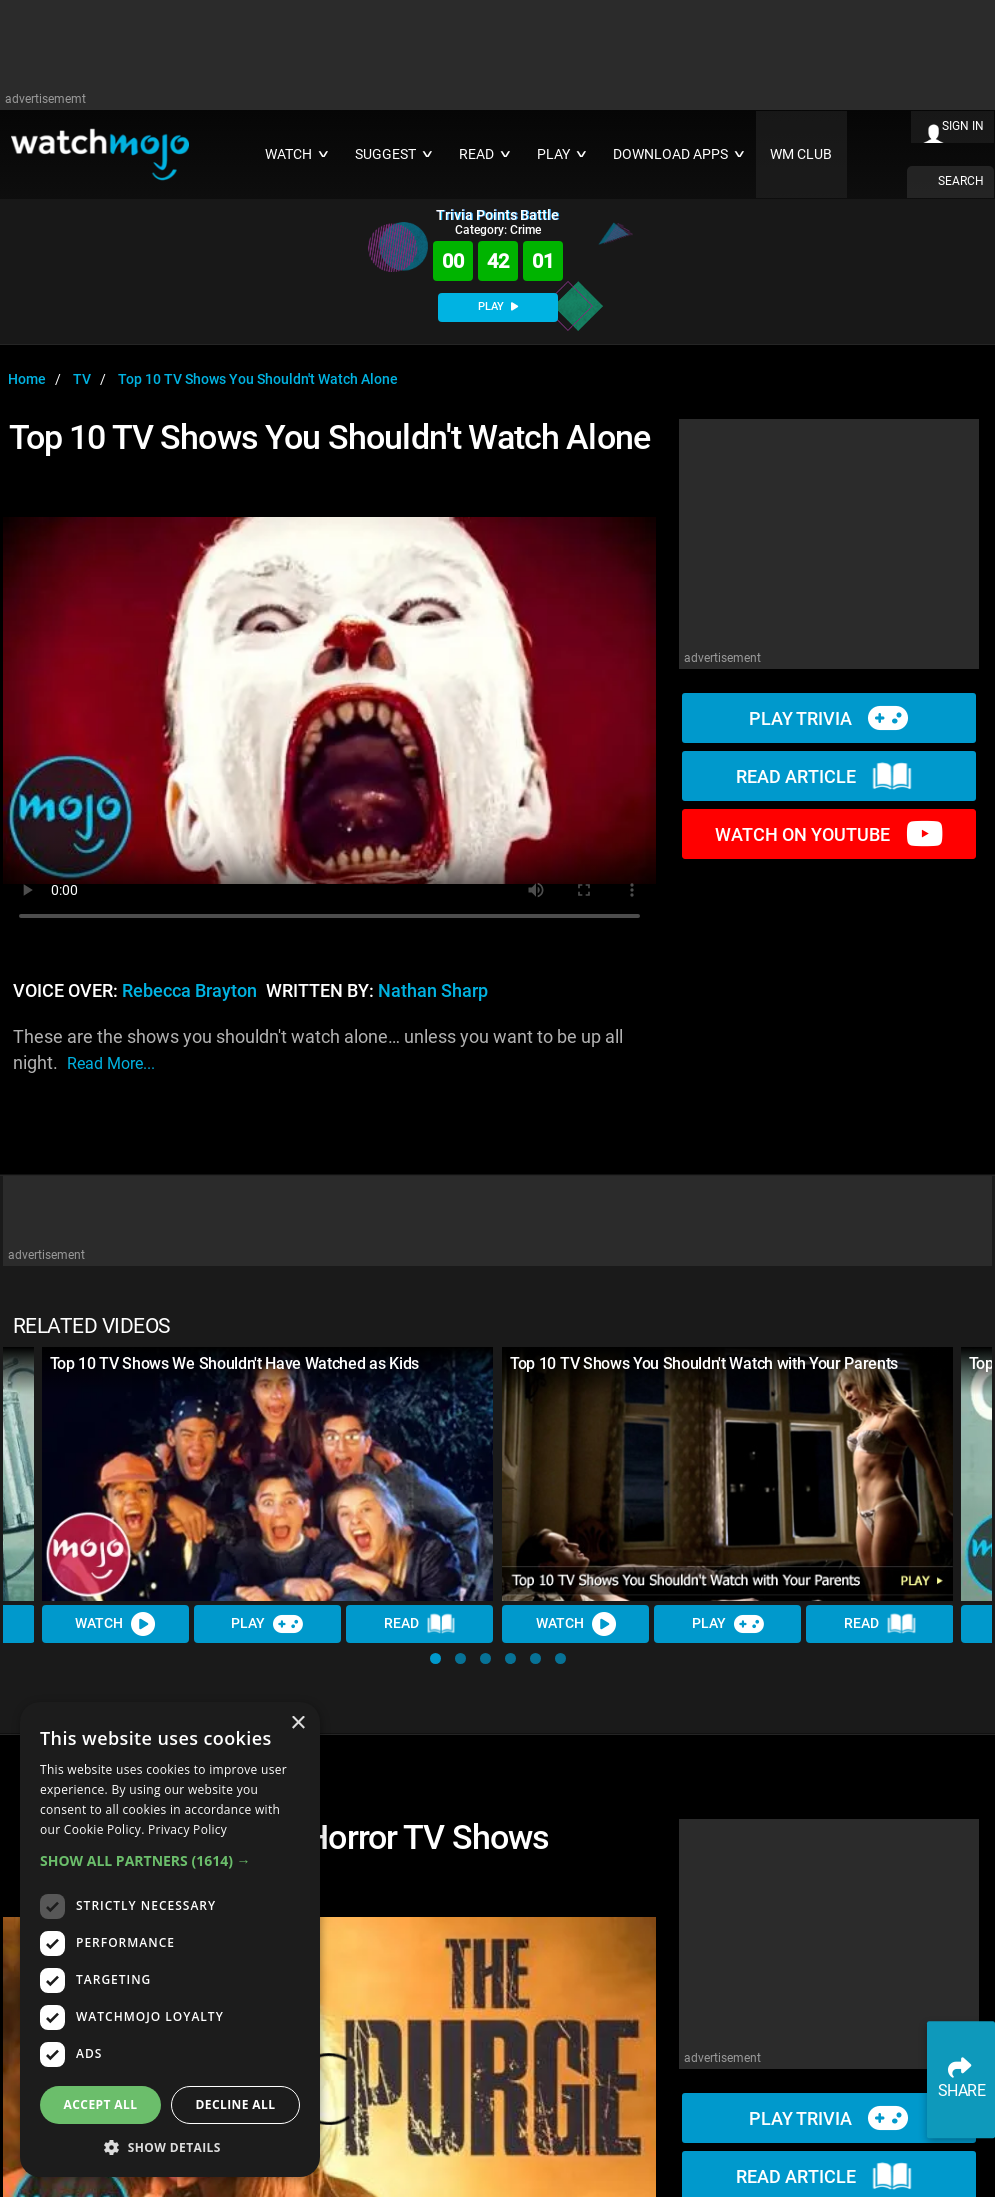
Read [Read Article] (420, 1624)
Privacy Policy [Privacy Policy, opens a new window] (187, 1829)
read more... (111, 1063)
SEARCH (961, 181)
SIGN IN (963, 126)
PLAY (498, 306)
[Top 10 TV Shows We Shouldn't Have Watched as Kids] (268, 1474)
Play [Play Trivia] (268, 1624)
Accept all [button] (101, 2104)
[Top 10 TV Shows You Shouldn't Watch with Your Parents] (728, 1474)
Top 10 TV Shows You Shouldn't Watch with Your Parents (704, 1363)
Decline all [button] (236, 2104)
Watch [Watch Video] (116, 1624)
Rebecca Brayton (189, 991)
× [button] (297, 1723)
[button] (435, 1658)
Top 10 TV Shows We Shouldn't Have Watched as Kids (234, 1363)
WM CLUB (801, 154)
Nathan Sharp (433, 991)
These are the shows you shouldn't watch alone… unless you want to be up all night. (318, 1051)
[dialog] (170, 1939)
